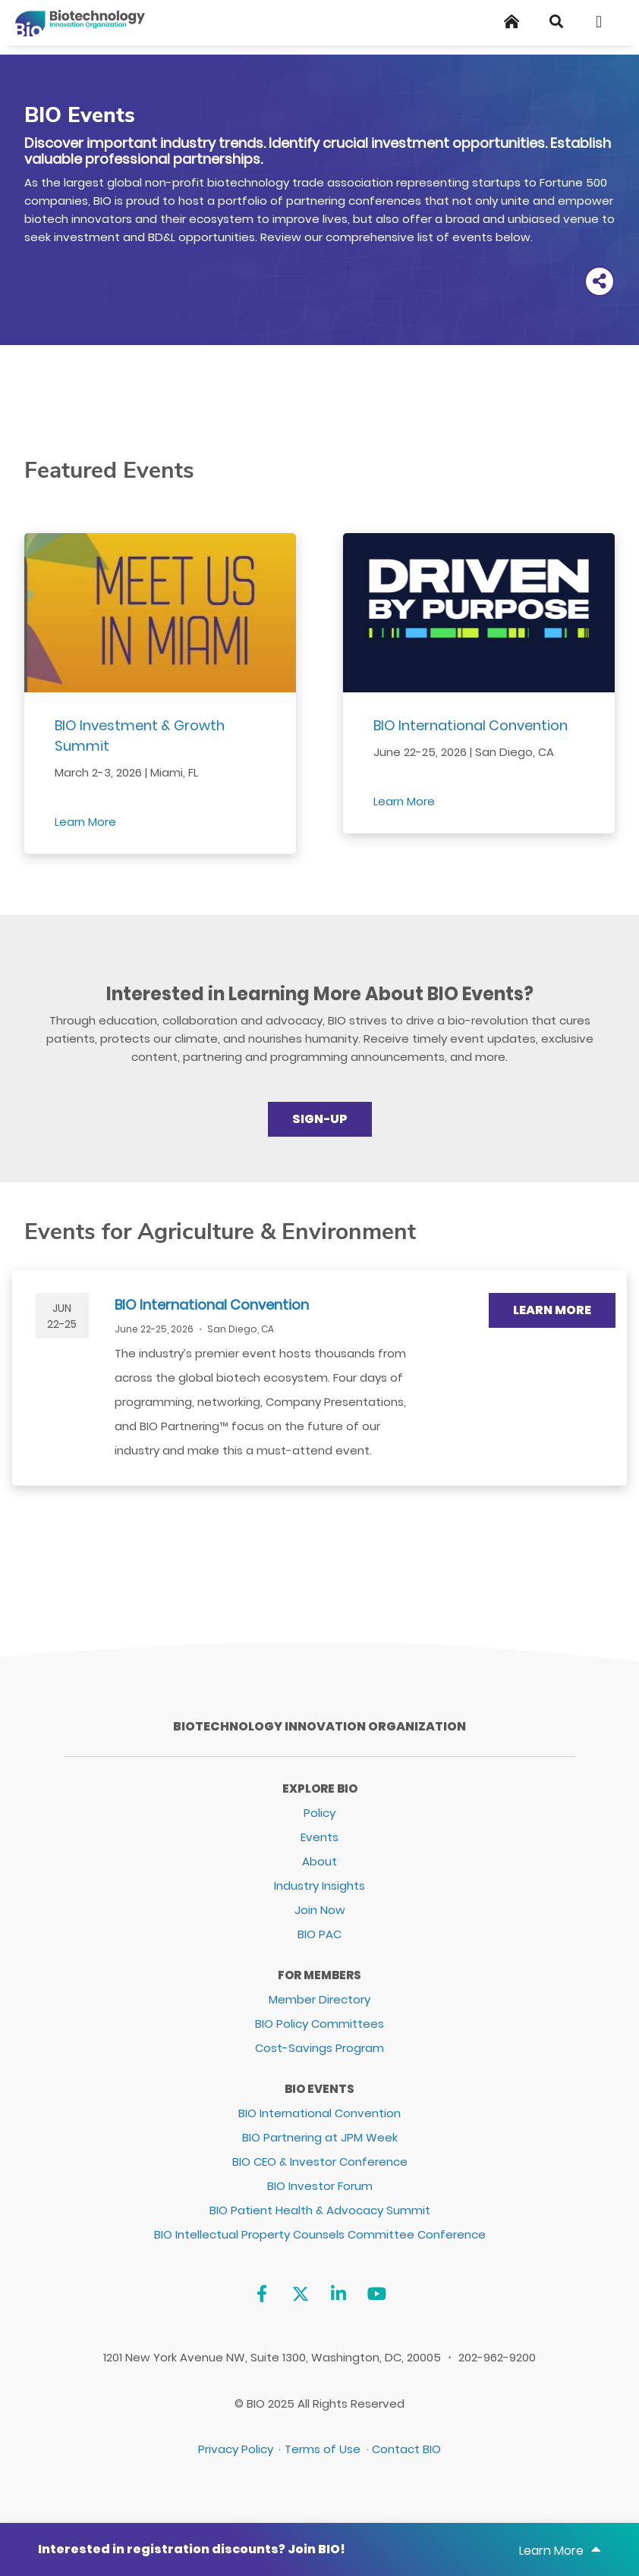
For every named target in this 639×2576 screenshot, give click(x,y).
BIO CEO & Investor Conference (320, 2162)
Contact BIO (406, 2449)
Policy (319, 1813)
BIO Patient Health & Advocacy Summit (319, 2210)
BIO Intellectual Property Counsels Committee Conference (320, 2234)
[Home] (511, 21)
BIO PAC (319, 1934)
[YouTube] (377, 2293)
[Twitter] (300, 2293)
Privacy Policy (235, 2449)
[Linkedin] (339, 2293)
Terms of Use (322, 2449)
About (319, 1861)
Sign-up (320, 1119)
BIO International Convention (470, 725)
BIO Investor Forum (320, 2186)
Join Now (319, 1910)
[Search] (556, 21)
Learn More (85, 822)
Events (319, 1837)
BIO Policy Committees (319, 2024)
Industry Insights (319, 1886)
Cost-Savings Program (319, 2048)
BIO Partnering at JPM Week (320, 2137)
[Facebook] (261, 2293)
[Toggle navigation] (604, 22)
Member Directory (319, 1999)
